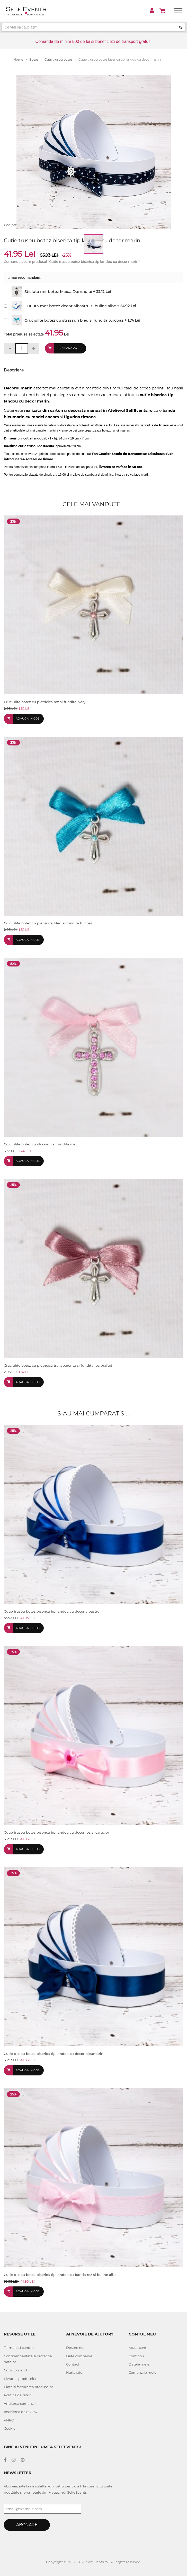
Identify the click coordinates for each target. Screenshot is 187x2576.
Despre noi (75, 2347)
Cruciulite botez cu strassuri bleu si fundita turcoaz (73, 320)
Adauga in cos (28, 718)
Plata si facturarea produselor (28, 2387)
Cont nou (136, 2356)
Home (20, 59)
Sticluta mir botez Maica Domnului (58, 291)
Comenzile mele (142, 2372)
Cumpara (68, 348)
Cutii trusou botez (60, 59)
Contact (72, 2364)
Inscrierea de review (20, 2412)
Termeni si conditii (19, 2347)
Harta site (74, 2372)
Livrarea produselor (20, 2379)
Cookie (9, 2428)
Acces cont (137, 2347)
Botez (35, 59)
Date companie (79, 2356)
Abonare (27, 2524)
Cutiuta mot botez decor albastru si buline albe (70, 305)
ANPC (9, 2420)
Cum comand (15, 2370)
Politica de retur (17, 2395)
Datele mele (139, 2364)
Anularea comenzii (20, 2403)
